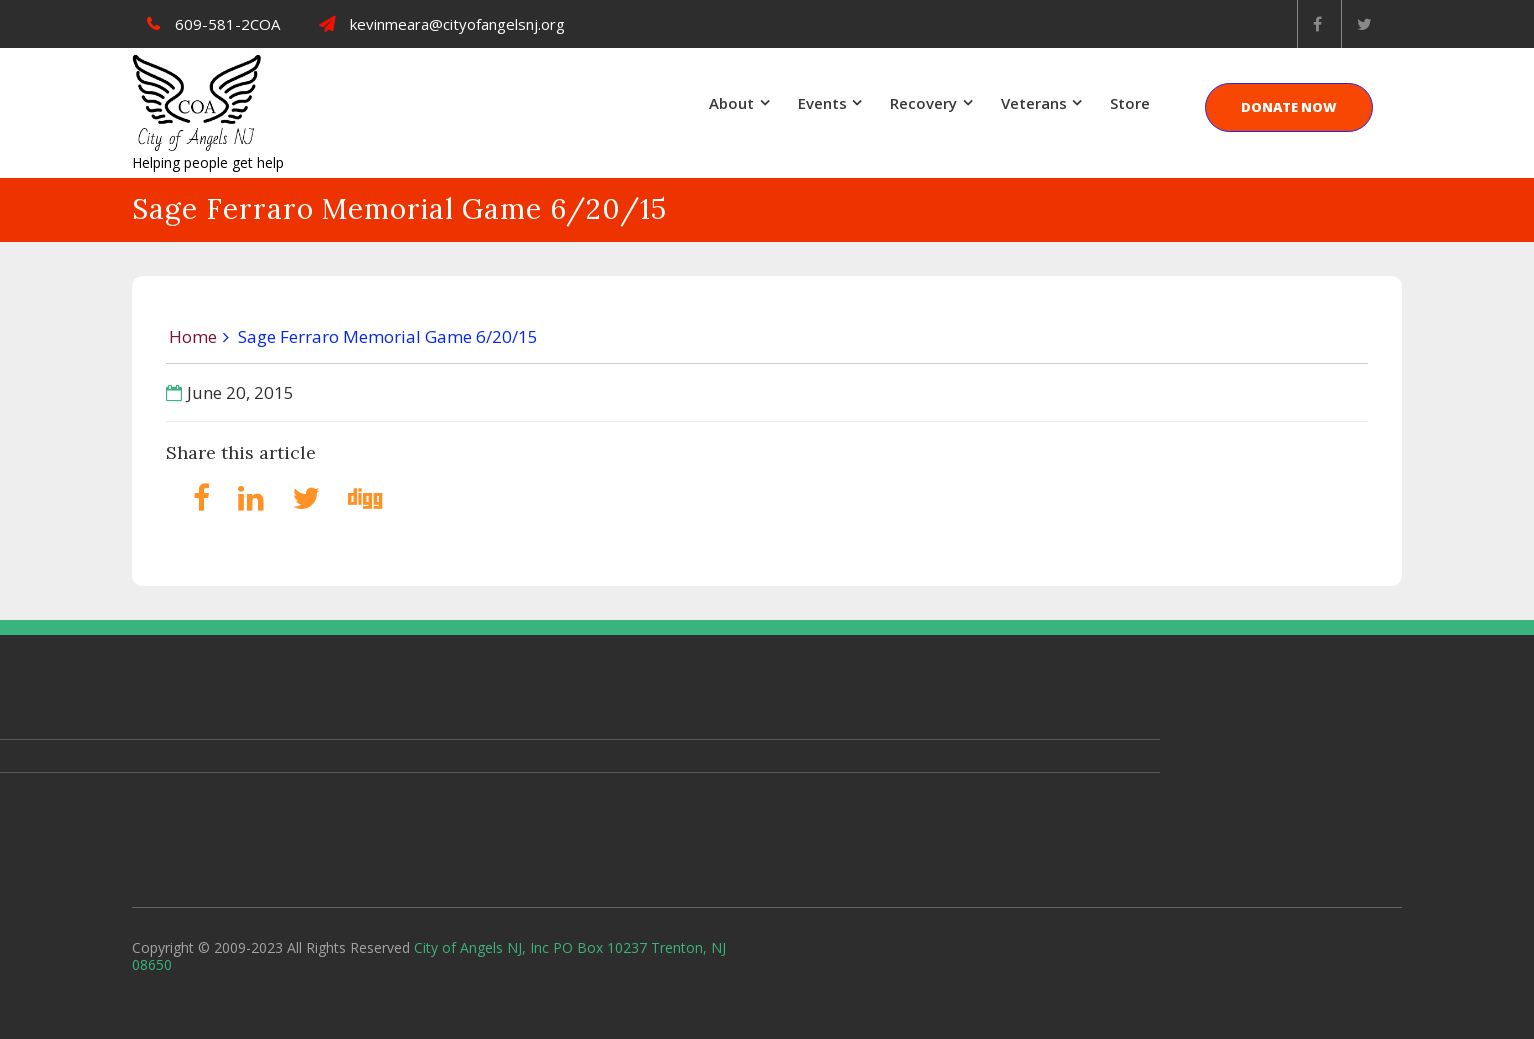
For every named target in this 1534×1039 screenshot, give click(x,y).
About (731, 103)
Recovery (923, 103)
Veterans (1034, 103)
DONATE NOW (1289, 107)
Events (822, 103)
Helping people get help (208, 162)
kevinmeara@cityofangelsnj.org (442, 24)
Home (193, 336)
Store (1130, 103)
